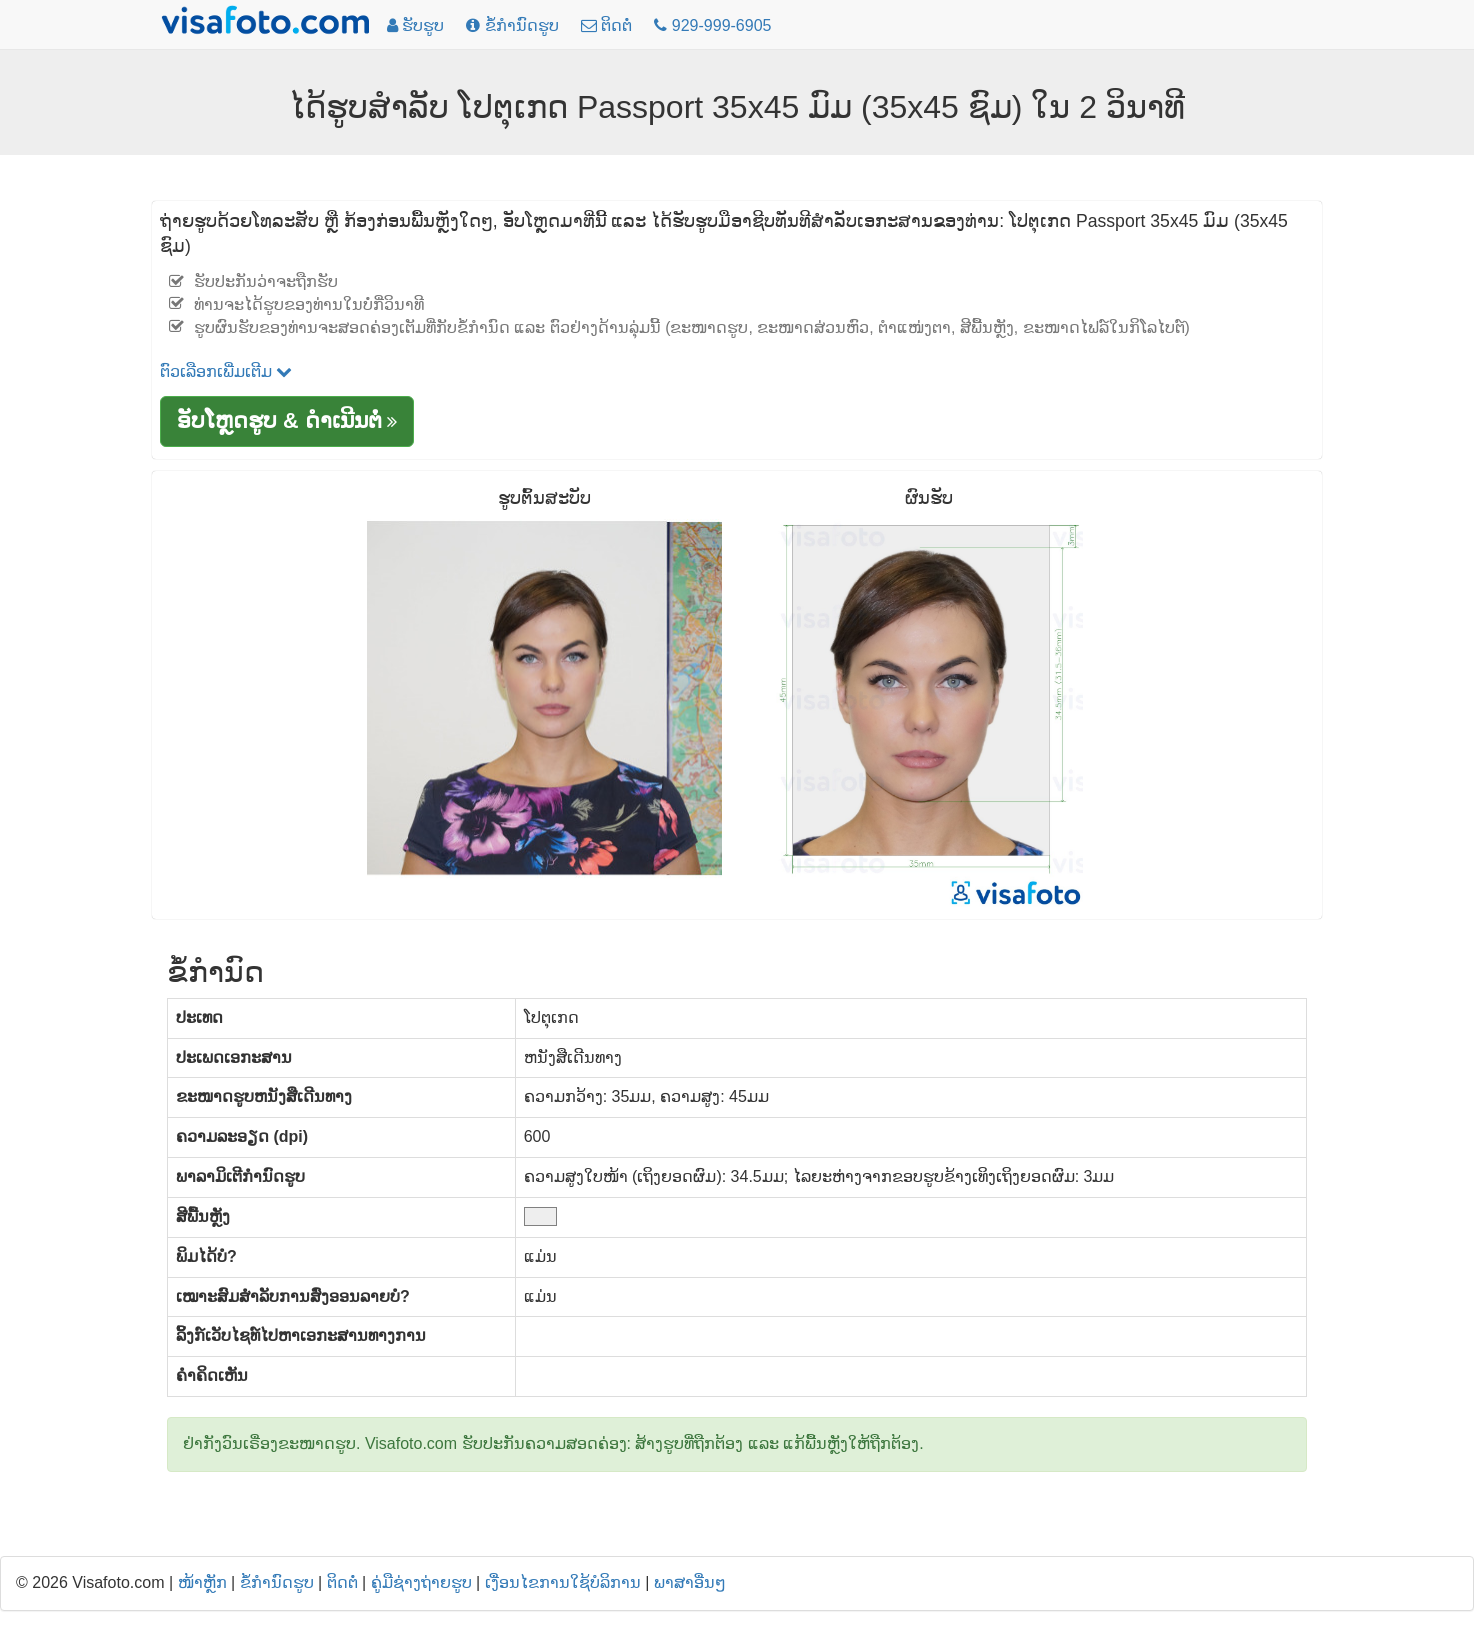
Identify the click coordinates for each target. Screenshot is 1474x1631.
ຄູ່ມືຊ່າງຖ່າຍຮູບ (421, 1582)
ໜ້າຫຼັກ (202, 1582)
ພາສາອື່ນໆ (690, 1582)
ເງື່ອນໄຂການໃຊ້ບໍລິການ (563, 1582)
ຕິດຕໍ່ (342, 1582)
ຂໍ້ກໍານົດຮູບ (277, 1582)
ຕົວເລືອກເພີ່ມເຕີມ (226, 371)
